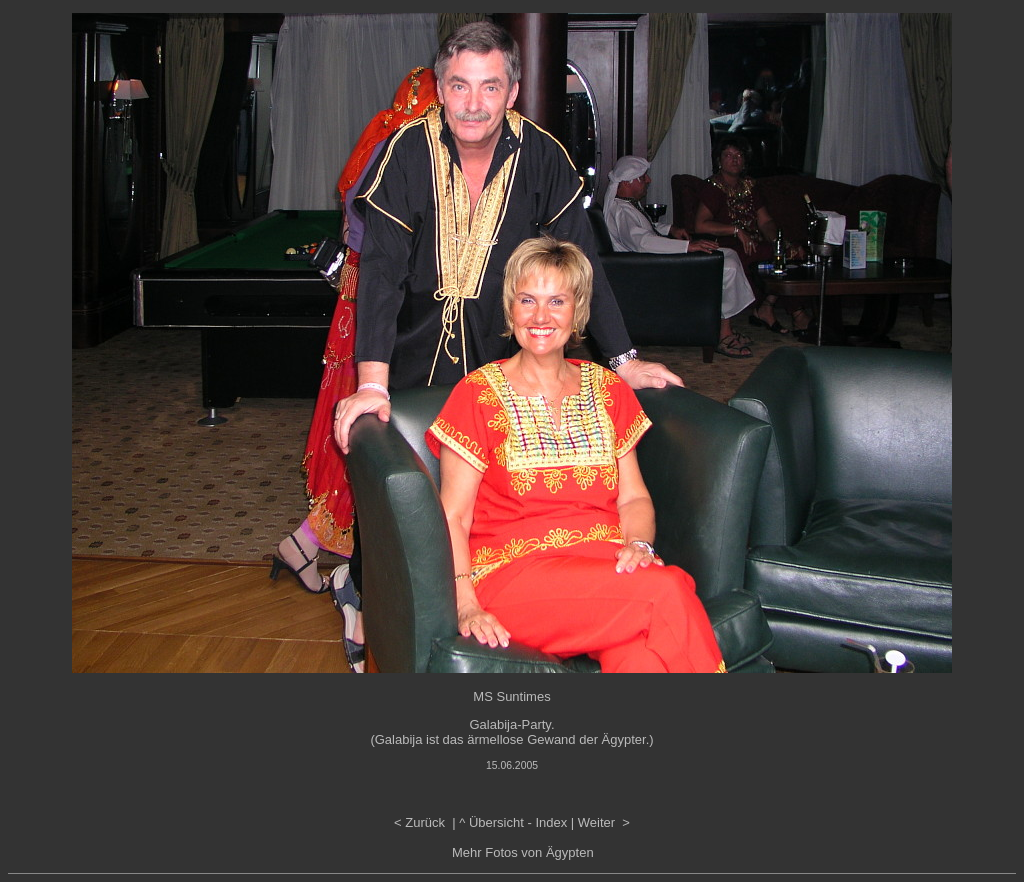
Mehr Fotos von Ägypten (523, 852)
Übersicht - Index (518, 822)
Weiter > (604, 822)
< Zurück (421, 822)
